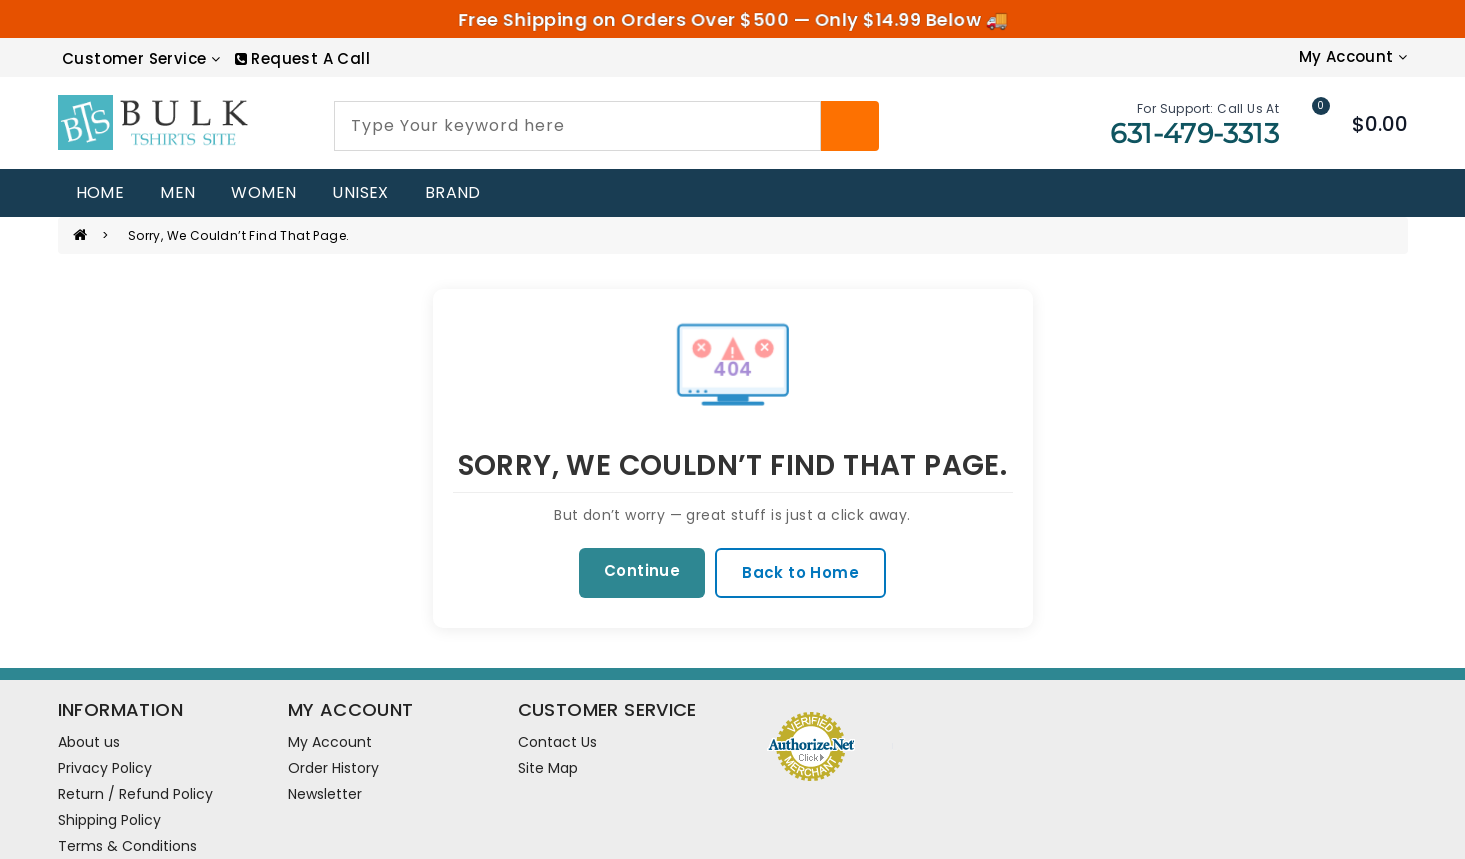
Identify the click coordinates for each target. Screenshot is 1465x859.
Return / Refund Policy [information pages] (135, 794)
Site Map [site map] (548, 768)
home (100, 192)
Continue (642, 570)
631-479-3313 (1194, 133)
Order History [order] (333, 768)
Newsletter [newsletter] (325, 794)
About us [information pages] (89, 742)
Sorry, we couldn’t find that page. (239, 235)
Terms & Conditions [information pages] (127, 846)
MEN (177, 192)
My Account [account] (330, 742)
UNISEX (360, 192)
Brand (453, 192)
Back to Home (800, 572)
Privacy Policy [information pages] (105, 768)
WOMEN (263, 192)
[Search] (850, 126)
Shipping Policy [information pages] (109, 820)
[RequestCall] (302, 58)
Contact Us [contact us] (557, 742)
